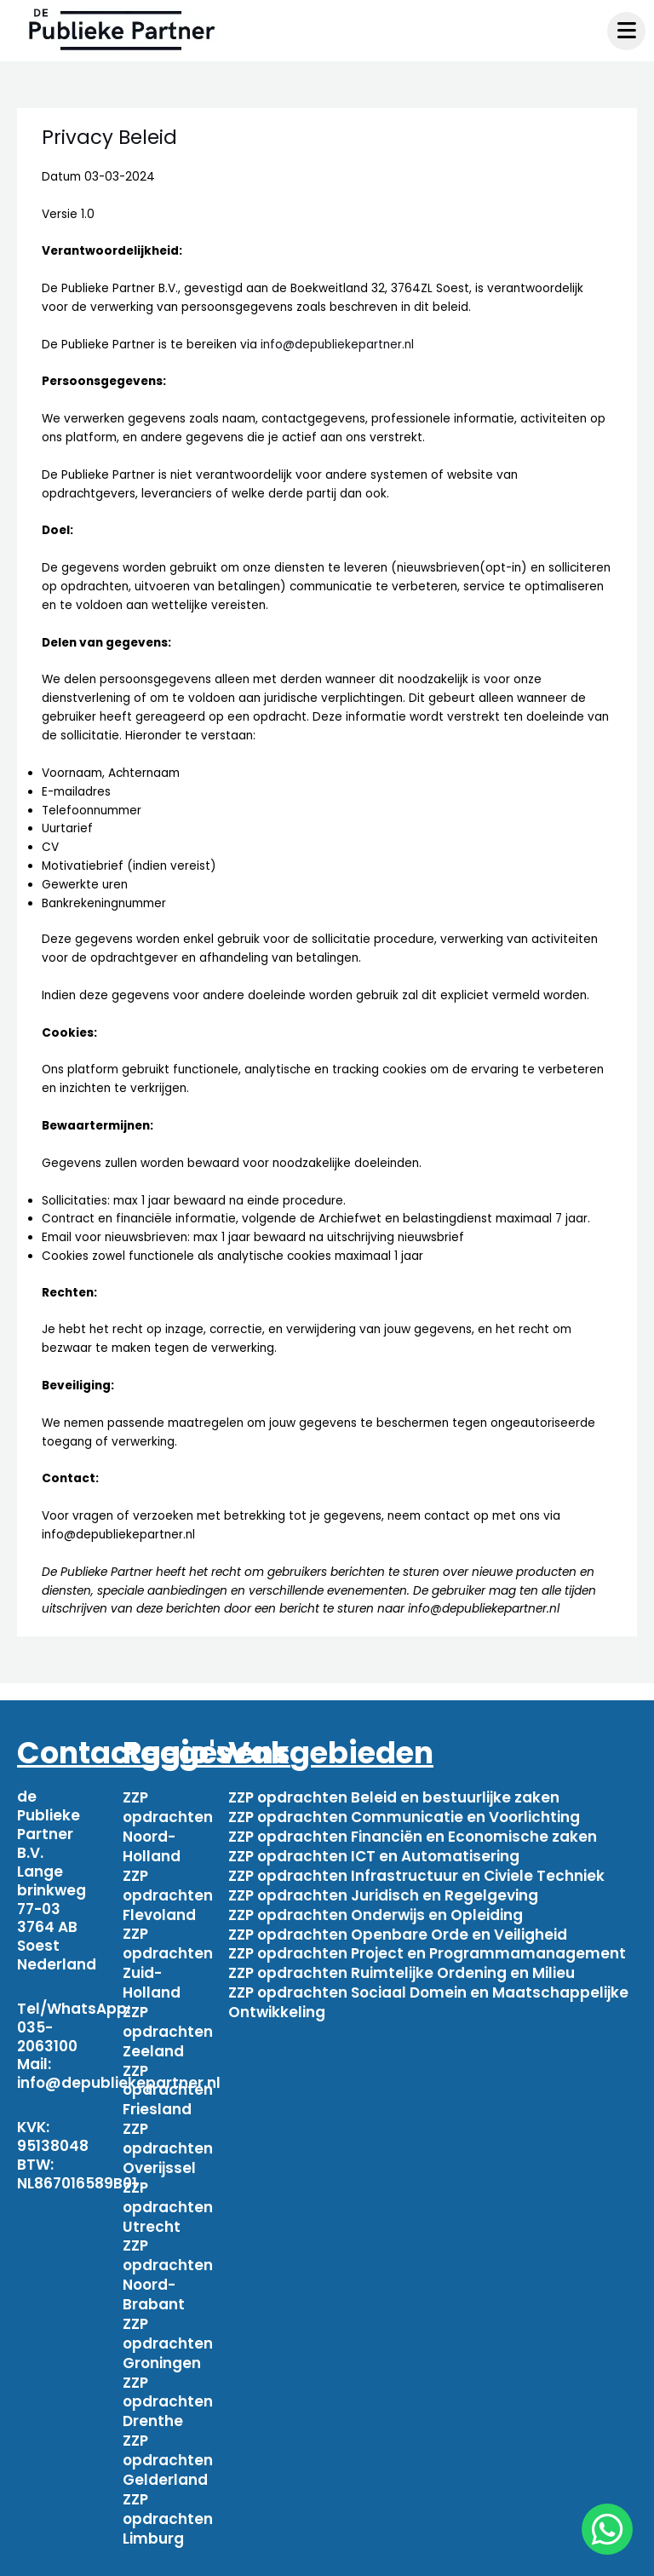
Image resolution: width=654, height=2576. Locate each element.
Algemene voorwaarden (387, 2557)
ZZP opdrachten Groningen (168, 2319)
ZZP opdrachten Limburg (168, 2487)
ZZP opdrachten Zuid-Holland (168, 1955)
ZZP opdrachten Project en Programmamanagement (427, 1945)
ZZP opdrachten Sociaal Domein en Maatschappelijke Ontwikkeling (428, 1992)
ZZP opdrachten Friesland (168, 2077)
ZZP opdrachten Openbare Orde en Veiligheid (397, 1927)
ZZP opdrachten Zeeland (168, 2021)
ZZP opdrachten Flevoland (168, 1890)
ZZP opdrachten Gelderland (168, 2430)
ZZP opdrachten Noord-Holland (168, 1824)
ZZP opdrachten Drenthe (168, 2375)
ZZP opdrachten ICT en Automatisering (373, 1853)
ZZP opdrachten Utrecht (168, 2188)
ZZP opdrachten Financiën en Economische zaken (412, 1834)
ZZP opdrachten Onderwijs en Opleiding (375, 1909)
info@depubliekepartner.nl (337, 344)
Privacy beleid (546, 2557)
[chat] (607, 2529)
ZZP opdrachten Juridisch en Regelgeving (383, 1890)
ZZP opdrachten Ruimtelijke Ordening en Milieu (401, 1964)
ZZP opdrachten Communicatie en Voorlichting (404, 1815)
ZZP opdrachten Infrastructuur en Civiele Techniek (416, 1871)
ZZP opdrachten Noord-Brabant (168, 2253)
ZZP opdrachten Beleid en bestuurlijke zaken (393, 1796)
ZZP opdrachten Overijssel (168, 2132)
